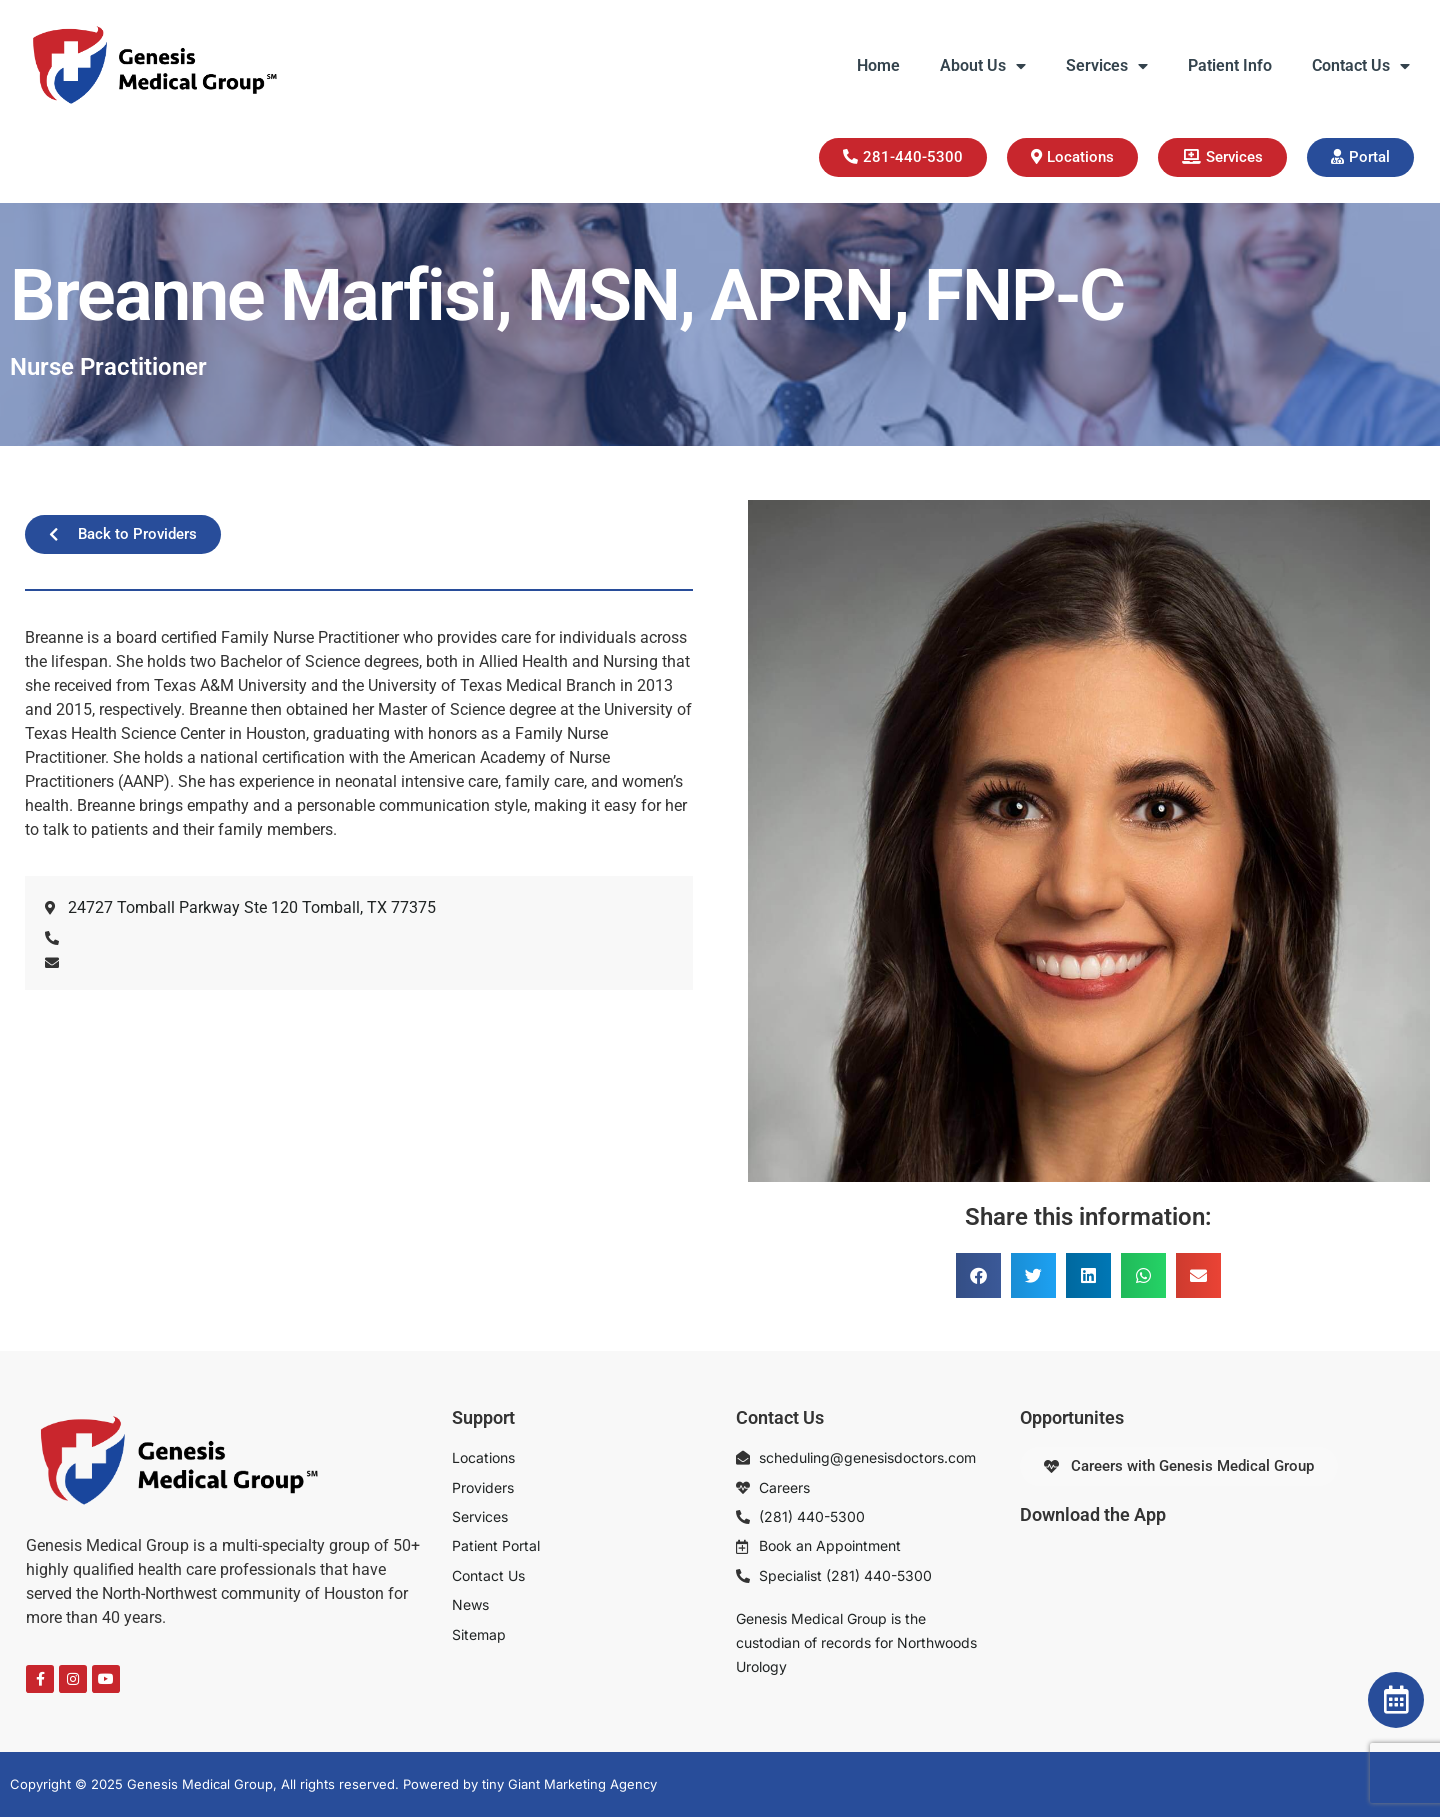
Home (878, 65)
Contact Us (1361, 66)
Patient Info (1230, 65)
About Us (983, 66)
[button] (978, 1275)
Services (1107, 66)
